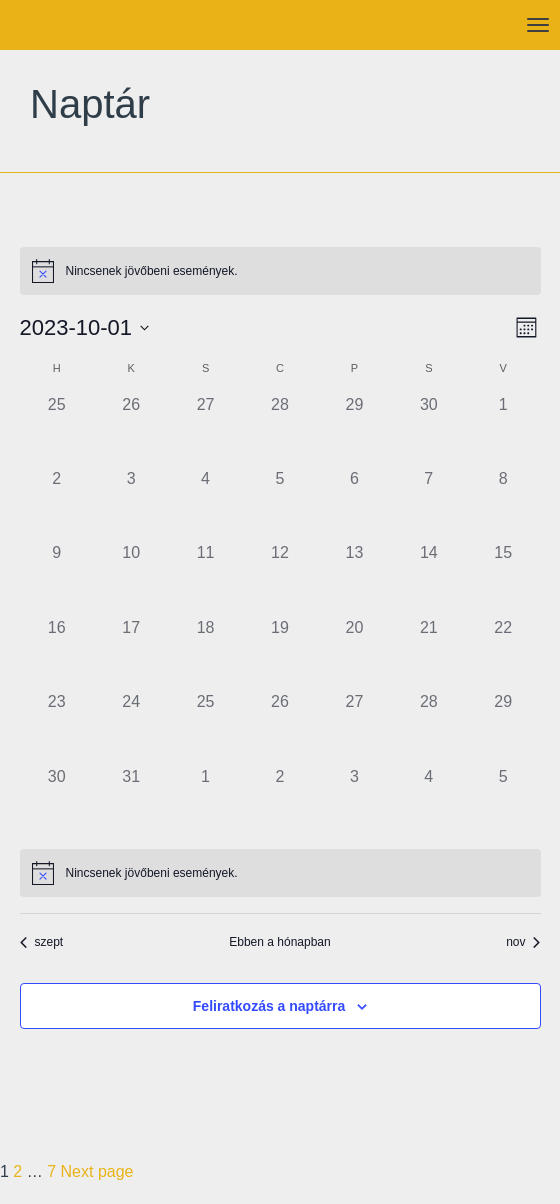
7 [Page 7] (51, 1171)
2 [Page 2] (17, 1171)
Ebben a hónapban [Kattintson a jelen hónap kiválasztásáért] (279, 942)
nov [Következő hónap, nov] (523, 942)
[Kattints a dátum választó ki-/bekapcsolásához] (85, 327)
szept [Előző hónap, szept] (42, 942)
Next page (97, 1171)
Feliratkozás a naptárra (269, 1006)
